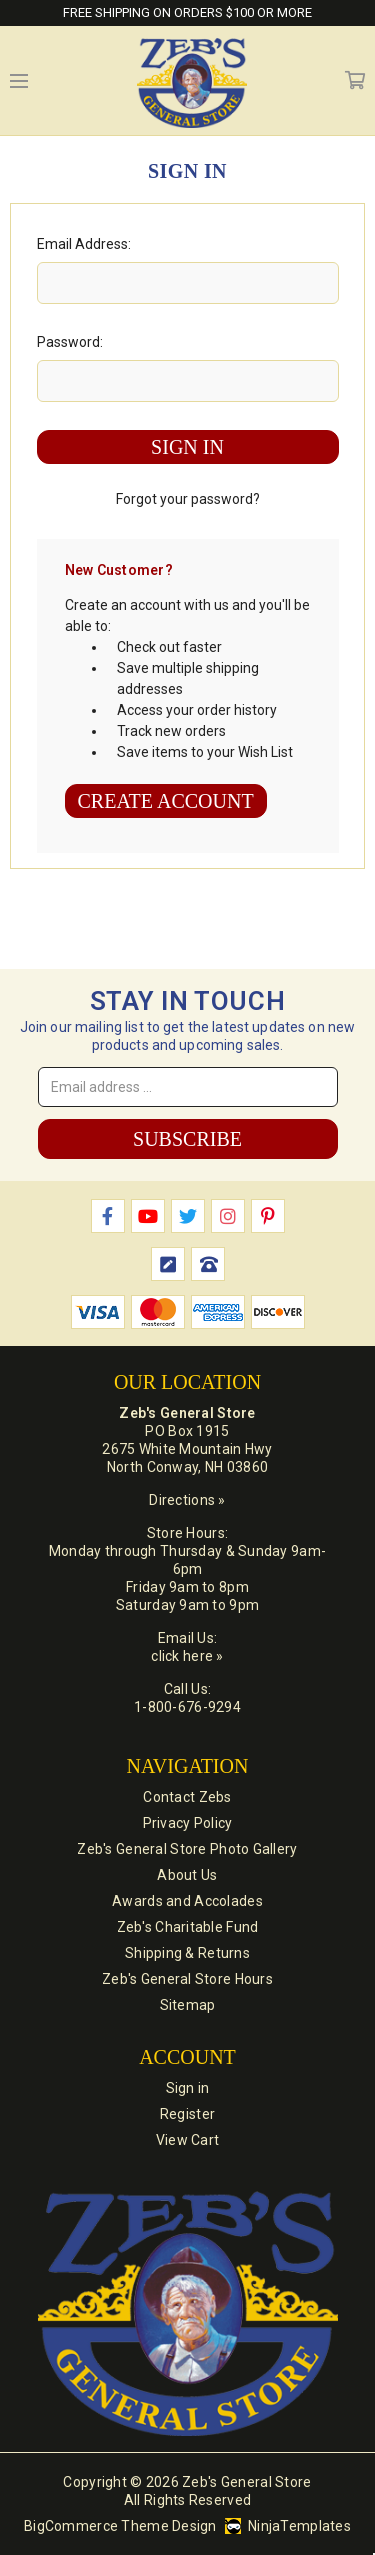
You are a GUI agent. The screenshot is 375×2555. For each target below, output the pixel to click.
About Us (187, 1875)
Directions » (187, 1500)
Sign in (188, 2088)
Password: (70, 342)
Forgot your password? (188, 499)
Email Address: (84, 244)
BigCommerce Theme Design (120, 2526)
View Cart (188, 2140)
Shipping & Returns (187, 1953)
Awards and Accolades (187, 1901)
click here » (187, 1656)
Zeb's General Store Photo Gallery (187, 1849)
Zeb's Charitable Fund (188, 1927)
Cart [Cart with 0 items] (355, 81)
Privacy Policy (188, 1823)
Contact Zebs (187, 1797)
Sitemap (188, 2005)
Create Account (166, 801)
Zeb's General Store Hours (187, 1979)
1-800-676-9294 (187, 1707)
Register (187, 2114)
